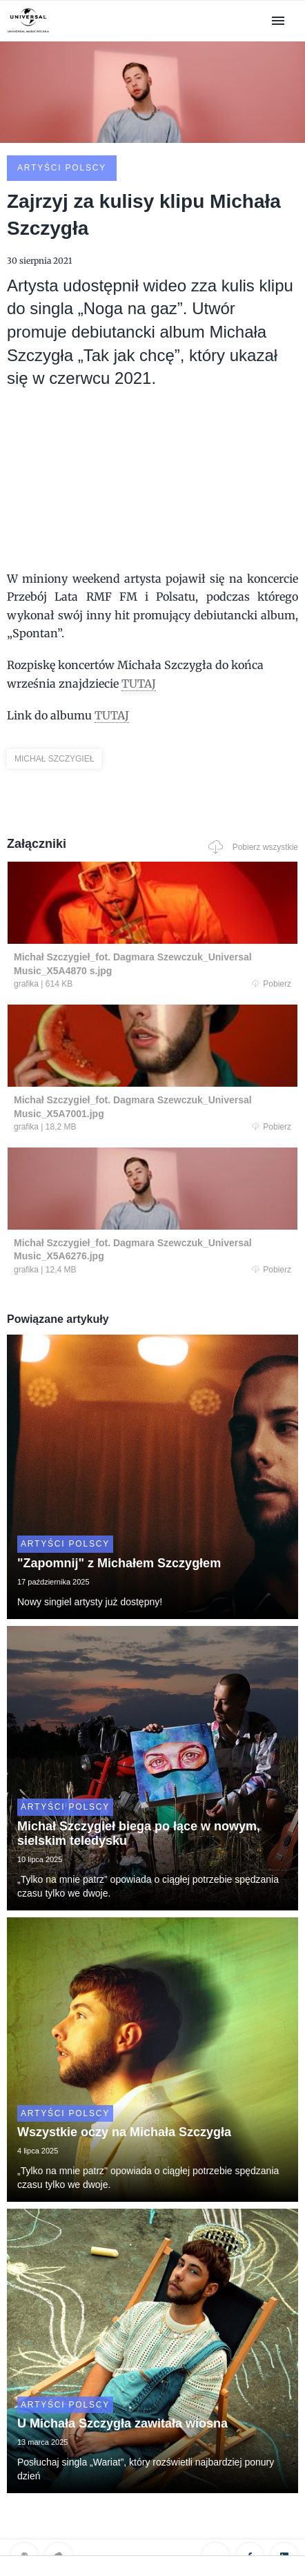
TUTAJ (138, 683)
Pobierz (271, 984)
